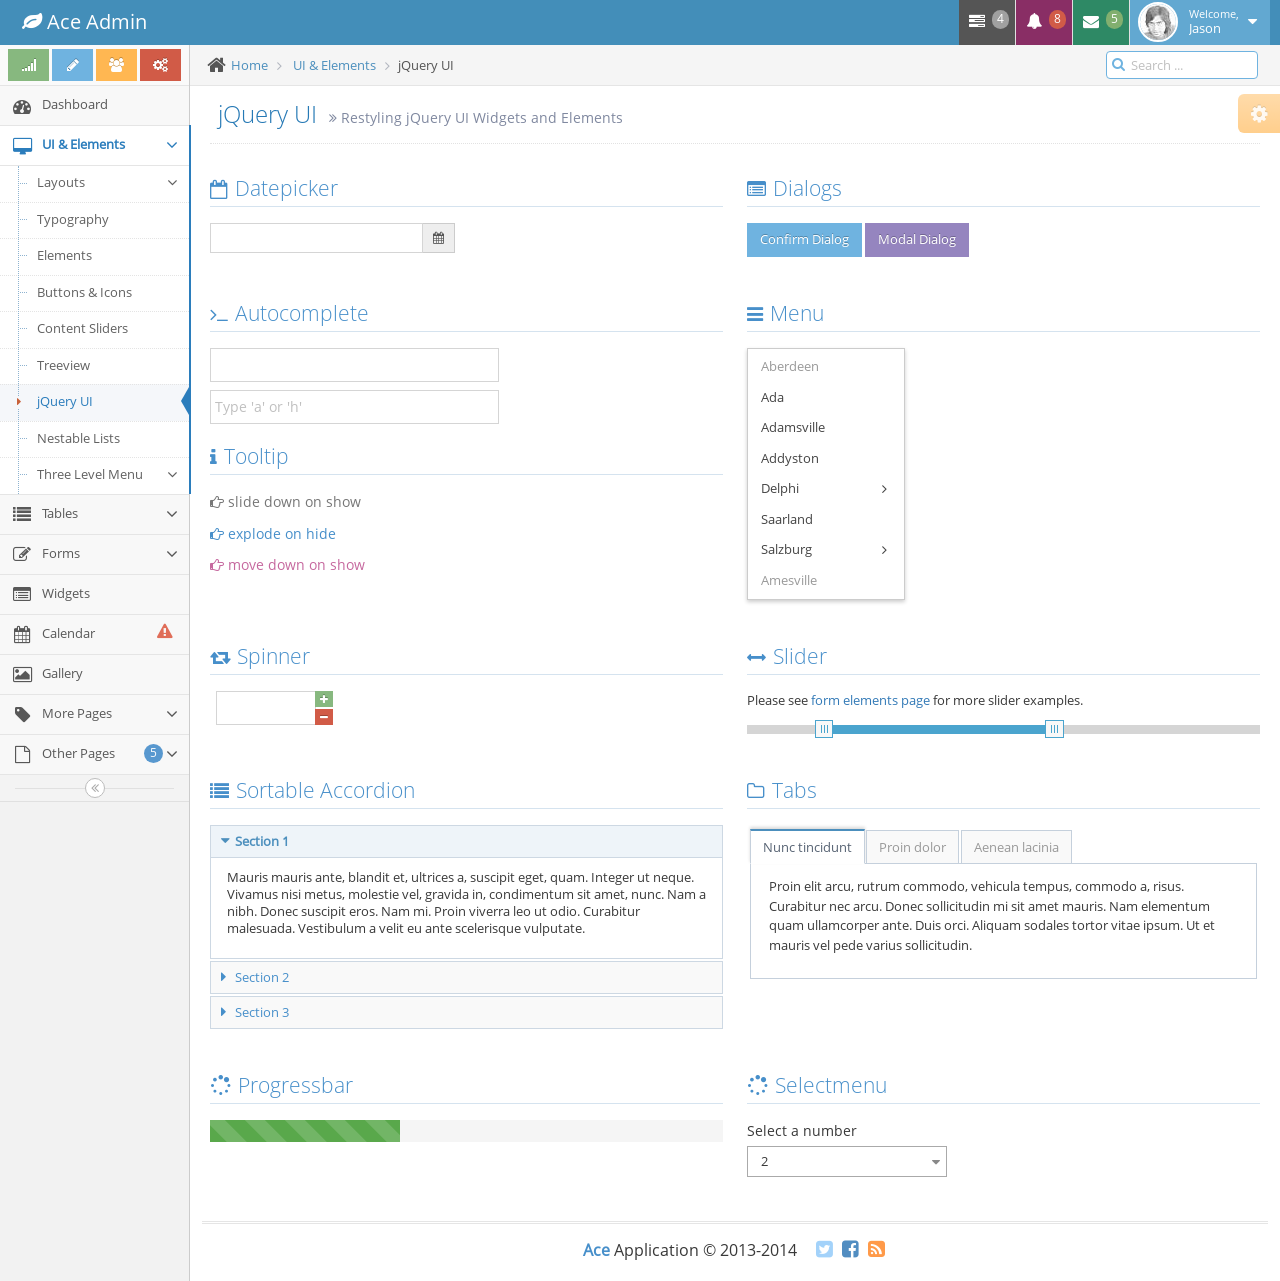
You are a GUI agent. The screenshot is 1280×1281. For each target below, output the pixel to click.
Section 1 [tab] (255, 841)
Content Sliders (82, 328)
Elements (64, 255)
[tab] (807, 846)
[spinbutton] (266, 708)
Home (249, 65)
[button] (324, 699)
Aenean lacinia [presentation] (1016, 847)
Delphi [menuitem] (824, 489)
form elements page (870, 700)
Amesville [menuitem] (789, 580)
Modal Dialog (917, 239)
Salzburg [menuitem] (824, 550)
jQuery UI (51, 401)
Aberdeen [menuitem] (790, 366)
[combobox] (847, 1161)
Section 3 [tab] (255, 1012)
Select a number (802, 1130)
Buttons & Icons (84, 292)
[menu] (826, 474)
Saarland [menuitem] (787, 519)
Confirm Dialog (804, 239)
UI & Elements (334, 65)
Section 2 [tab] (255, 977)
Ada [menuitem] (772, 397)
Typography (73, 219)
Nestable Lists (78, 438)
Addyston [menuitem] (790, 458)
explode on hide (273, 533)
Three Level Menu (108, 474)
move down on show (287, 564)
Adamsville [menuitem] (793, 427)
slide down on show (285, 501)
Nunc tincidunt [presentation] (807, 847)
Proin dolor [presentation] (912, 847)
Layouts (108, 182)
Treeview (63, 365)
